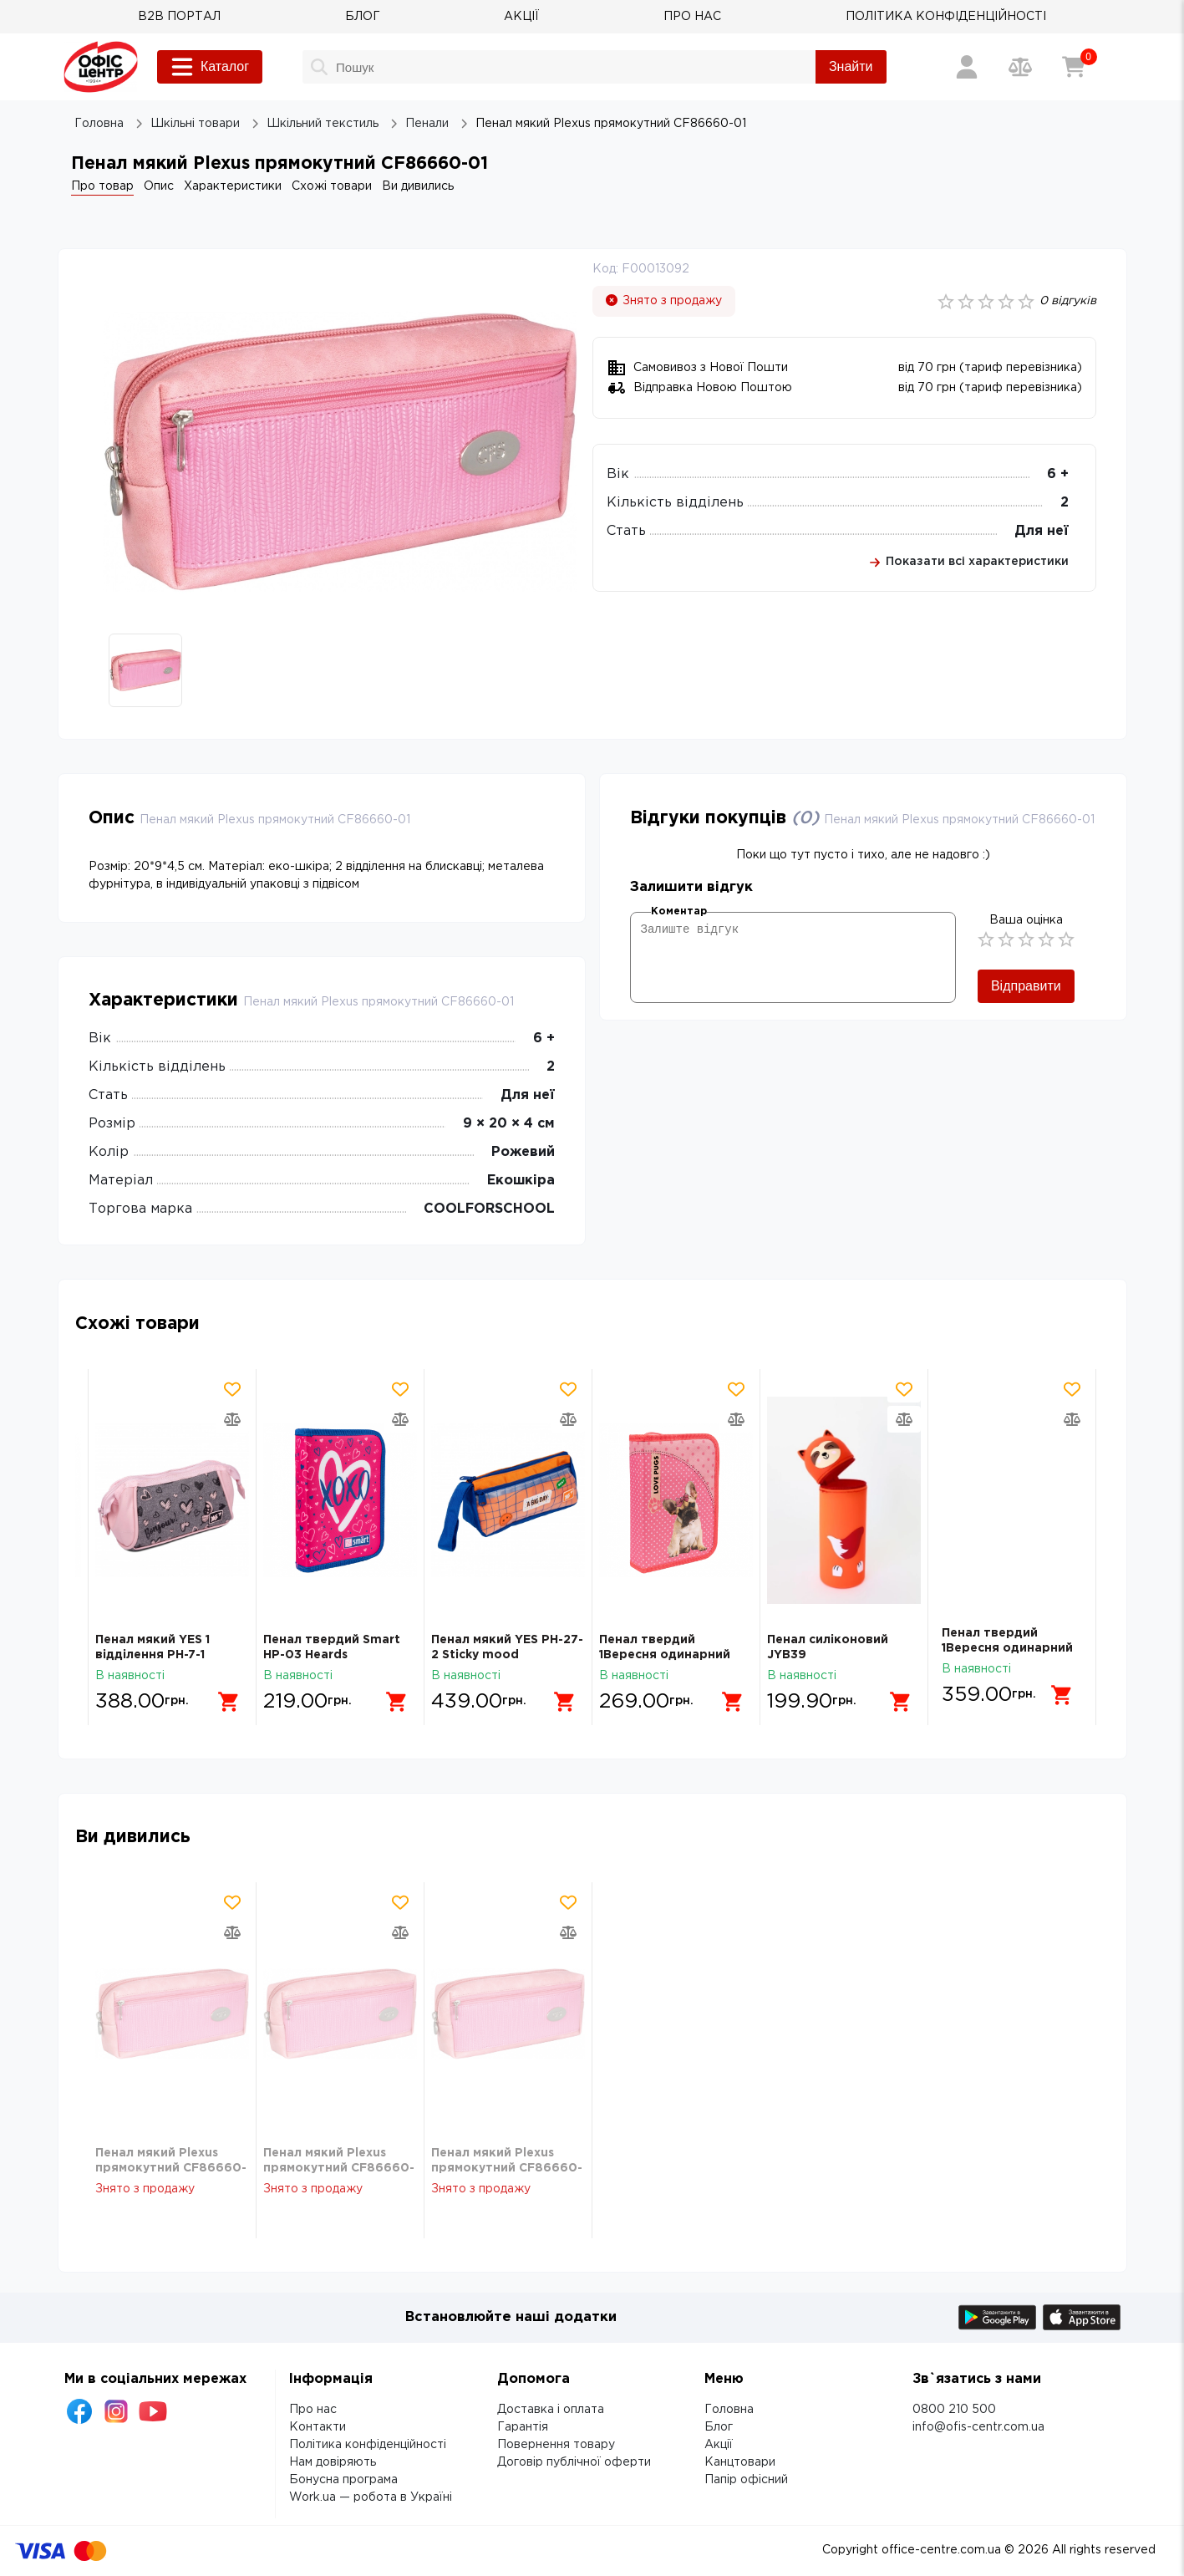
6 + (1058, 474)
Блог (718, 2427)
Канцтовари (739, 2462)
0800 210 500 (954, 2410)
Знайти (851, 66)
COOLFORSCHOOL (489, 1209)
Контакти (317, 2427)
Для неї (1041, 531)
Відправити (1026, 986)
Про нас (313, 2410)
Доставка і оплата (550, 2410)
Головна (729, 2410)
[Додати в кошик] (222, 1695)
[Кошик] (1074, 67)
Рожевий (523, 1152)
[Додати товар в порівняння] (232, 1419)
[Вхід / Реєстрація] (967, 67)
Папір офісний (746, 2480)
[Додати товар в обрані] (232, 1389)
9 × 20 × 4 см (509, 1123)
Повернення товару (556, 2445)
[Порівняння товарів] (1020, 67)
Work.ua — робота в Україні (370, 2497)
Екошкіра (521, 1180)
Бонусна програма (343, 2480)
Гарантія (522, 2427)
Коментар (679, 911)
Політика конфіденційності (367, 2445)
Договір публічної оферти (574, 2462)
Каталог (209, 67)
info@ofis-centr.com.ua (978, 2427)
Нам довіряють (332, 2462)
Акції (718, 2445)
